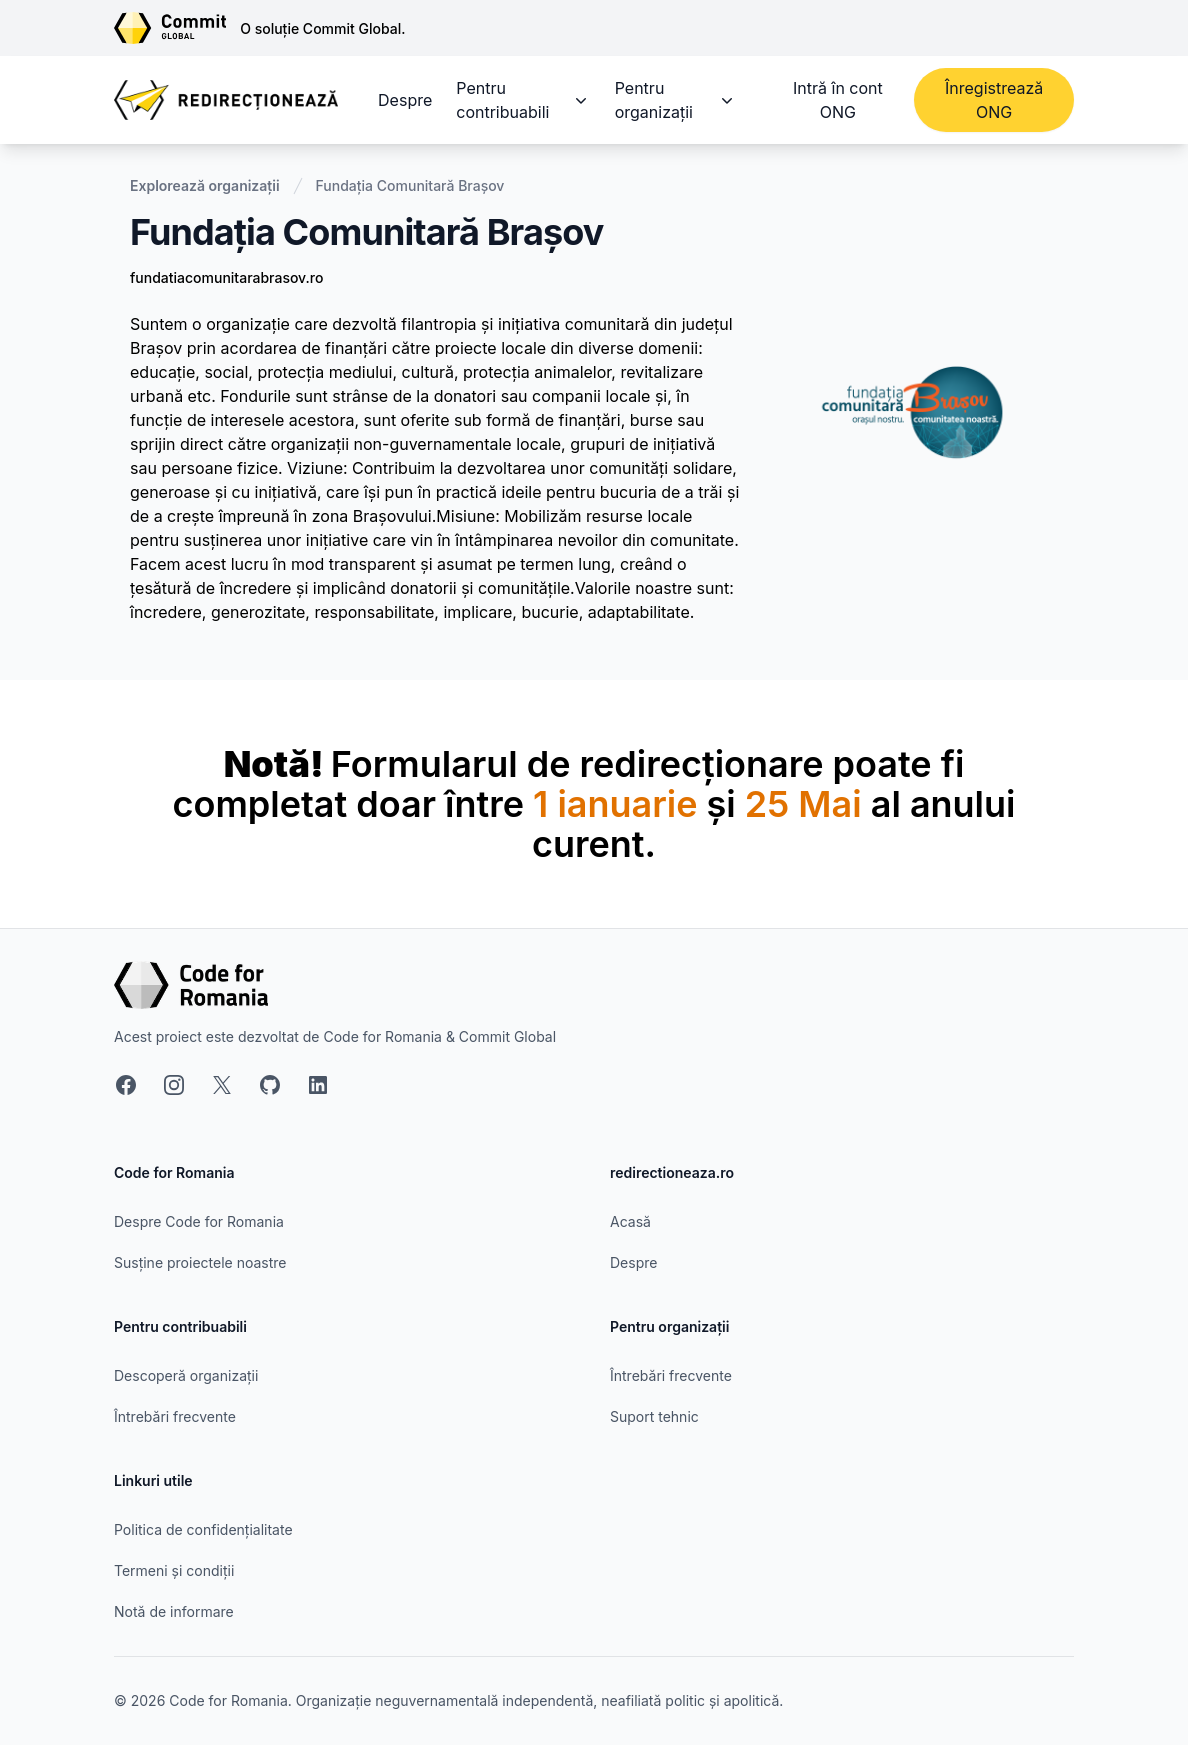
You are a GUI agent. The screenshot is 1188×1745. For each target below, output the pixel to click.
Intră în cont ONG (838, 100)
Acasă (630, 1221)
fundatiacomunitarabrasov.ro (226, 277)
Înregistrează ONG (994, 100)
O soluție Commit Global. (322, 28)
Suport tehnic (654, 1416)
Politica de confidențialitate (203, 1529)
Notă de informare (174, 1611)
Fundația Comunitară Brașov (410, 185)
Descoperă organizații (186, 1375)
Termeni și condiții (174, 1570)
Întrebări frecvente (175, 1416)
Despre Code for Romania (199, 1221)
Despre (405, 100)
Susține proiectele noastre (200, 1262)
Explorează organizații (205, 185)
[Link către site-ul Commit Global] (177, 28)
